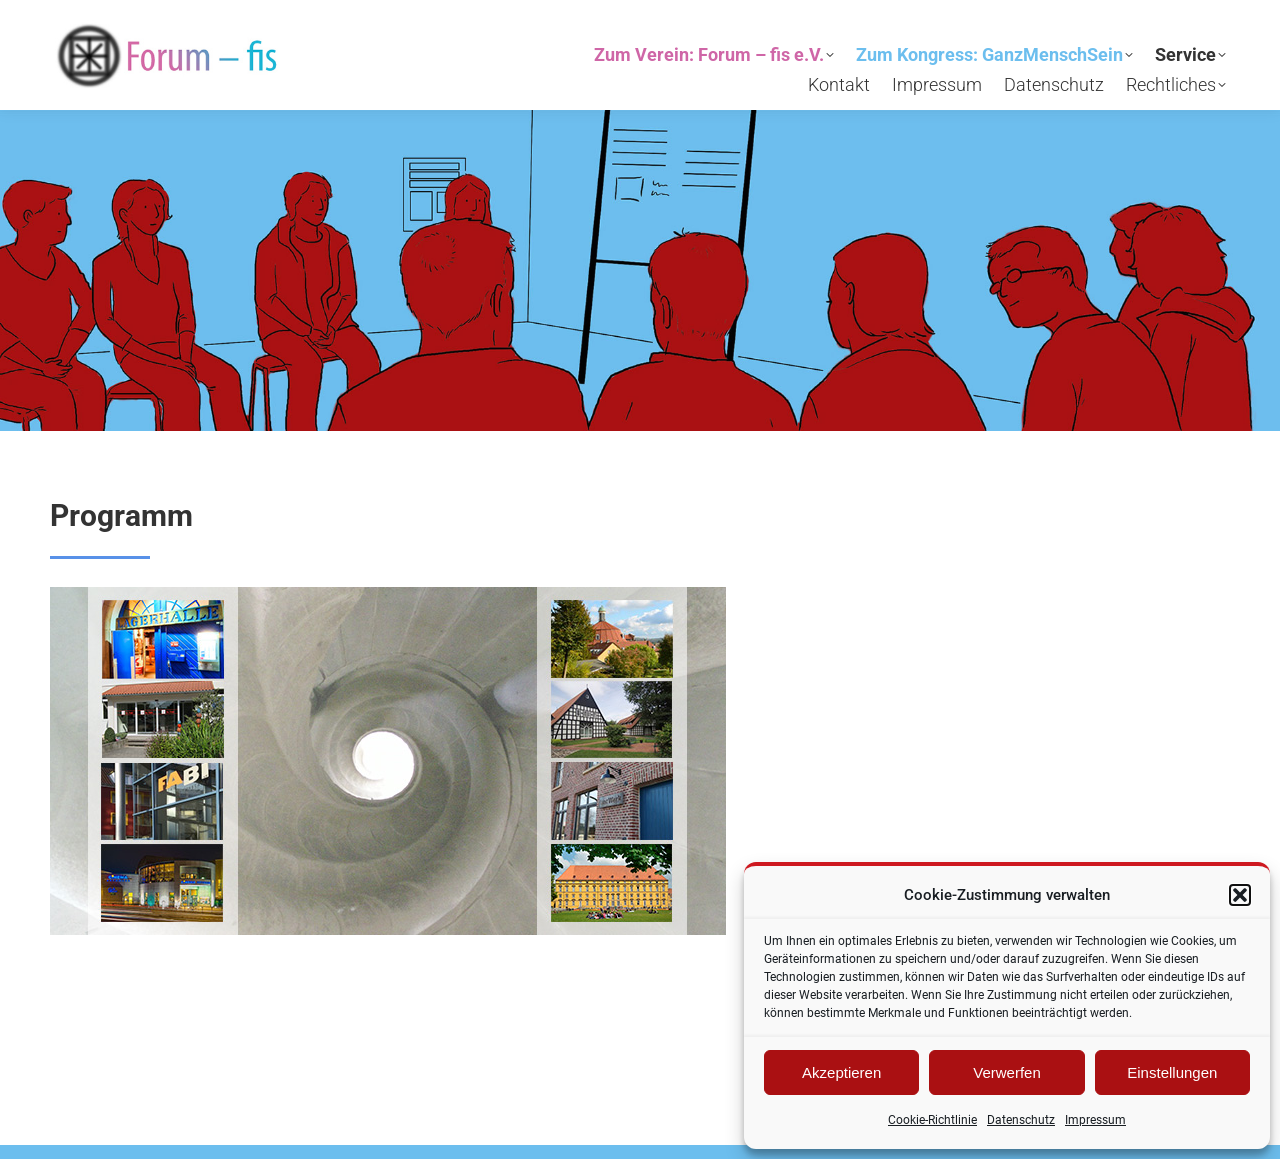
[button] (1240, 895)
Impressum (1095, 1120)
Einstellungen (1172, 1072)
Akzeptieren (841, 1072)
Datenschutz (1021, 1120)
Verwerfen (1007, 1072)
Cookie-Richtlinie (932, 1120)
